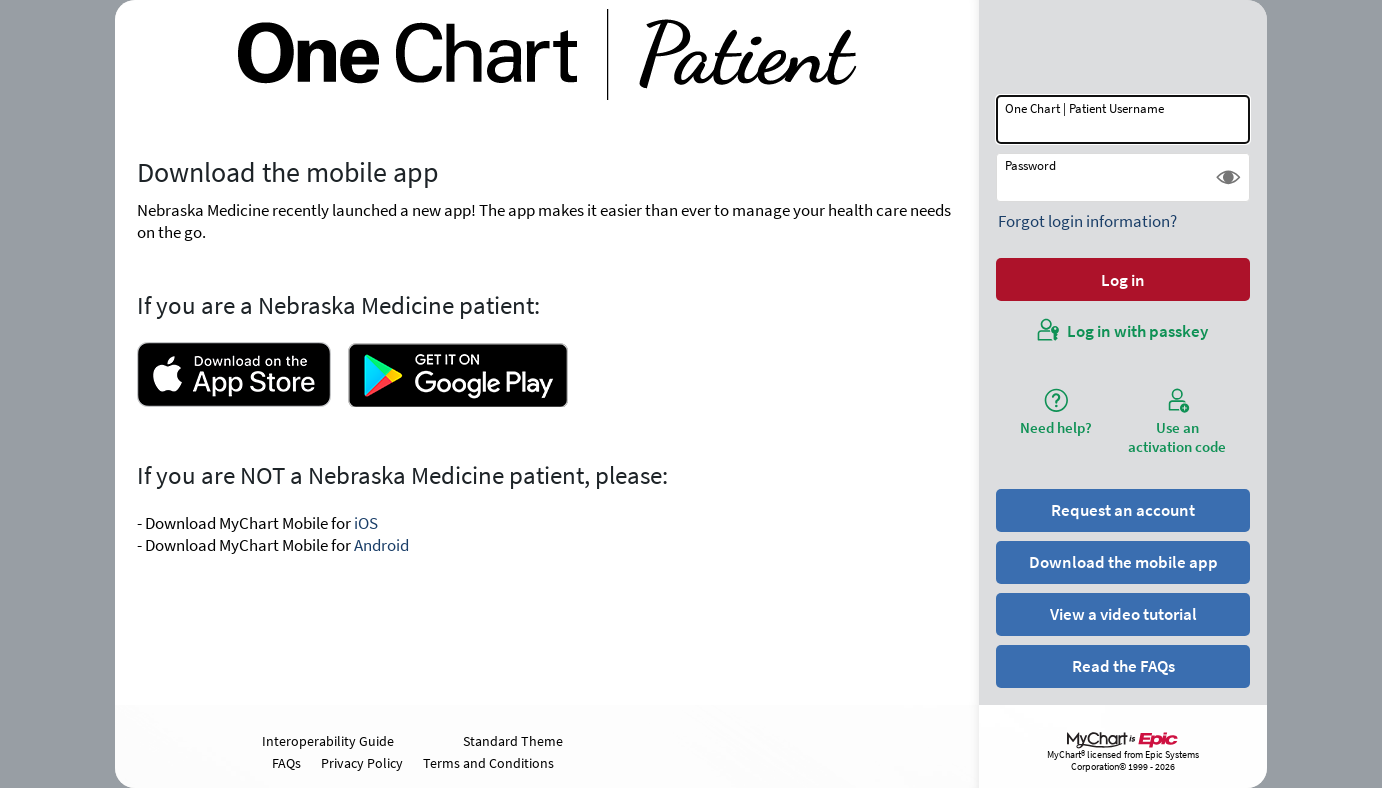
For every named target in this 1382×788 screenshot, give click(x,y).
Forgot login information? (1087, 221)
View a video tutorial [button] (1123, 614)
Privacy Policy (362, 763)
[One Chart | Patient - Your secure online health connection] (547, 54)
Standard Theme (513, 741)
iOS (366, 523)
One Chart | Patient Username (1084, 108)
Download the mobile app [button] (1123, 562)
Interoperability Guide (328, 741)
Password (1030, 165)
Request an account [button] (1123, 510)
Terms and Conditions (488, 763)
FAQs (286, 763)
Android (381, 545)
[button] (1228, 177)
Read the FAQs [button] (1123, 666)
